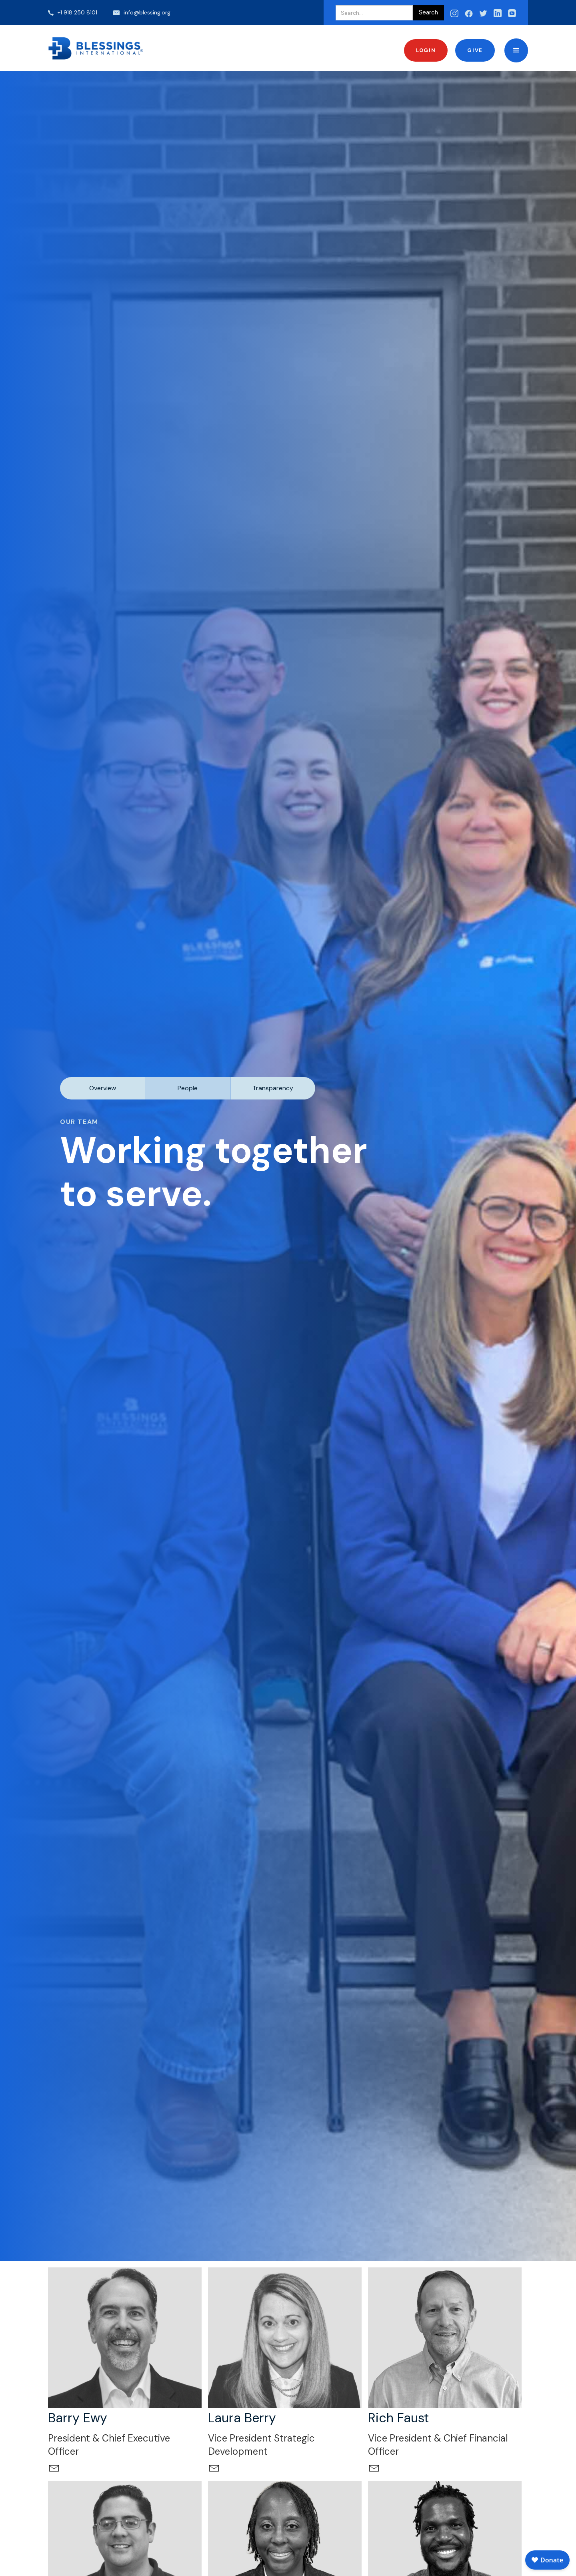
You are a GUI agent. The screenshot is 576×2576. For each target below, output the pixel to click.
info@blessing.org (147, 12)
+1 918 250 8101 (77, 12)
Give (474, 50)
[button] (516, 50)
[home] (96, 48)
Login (426, 50)
